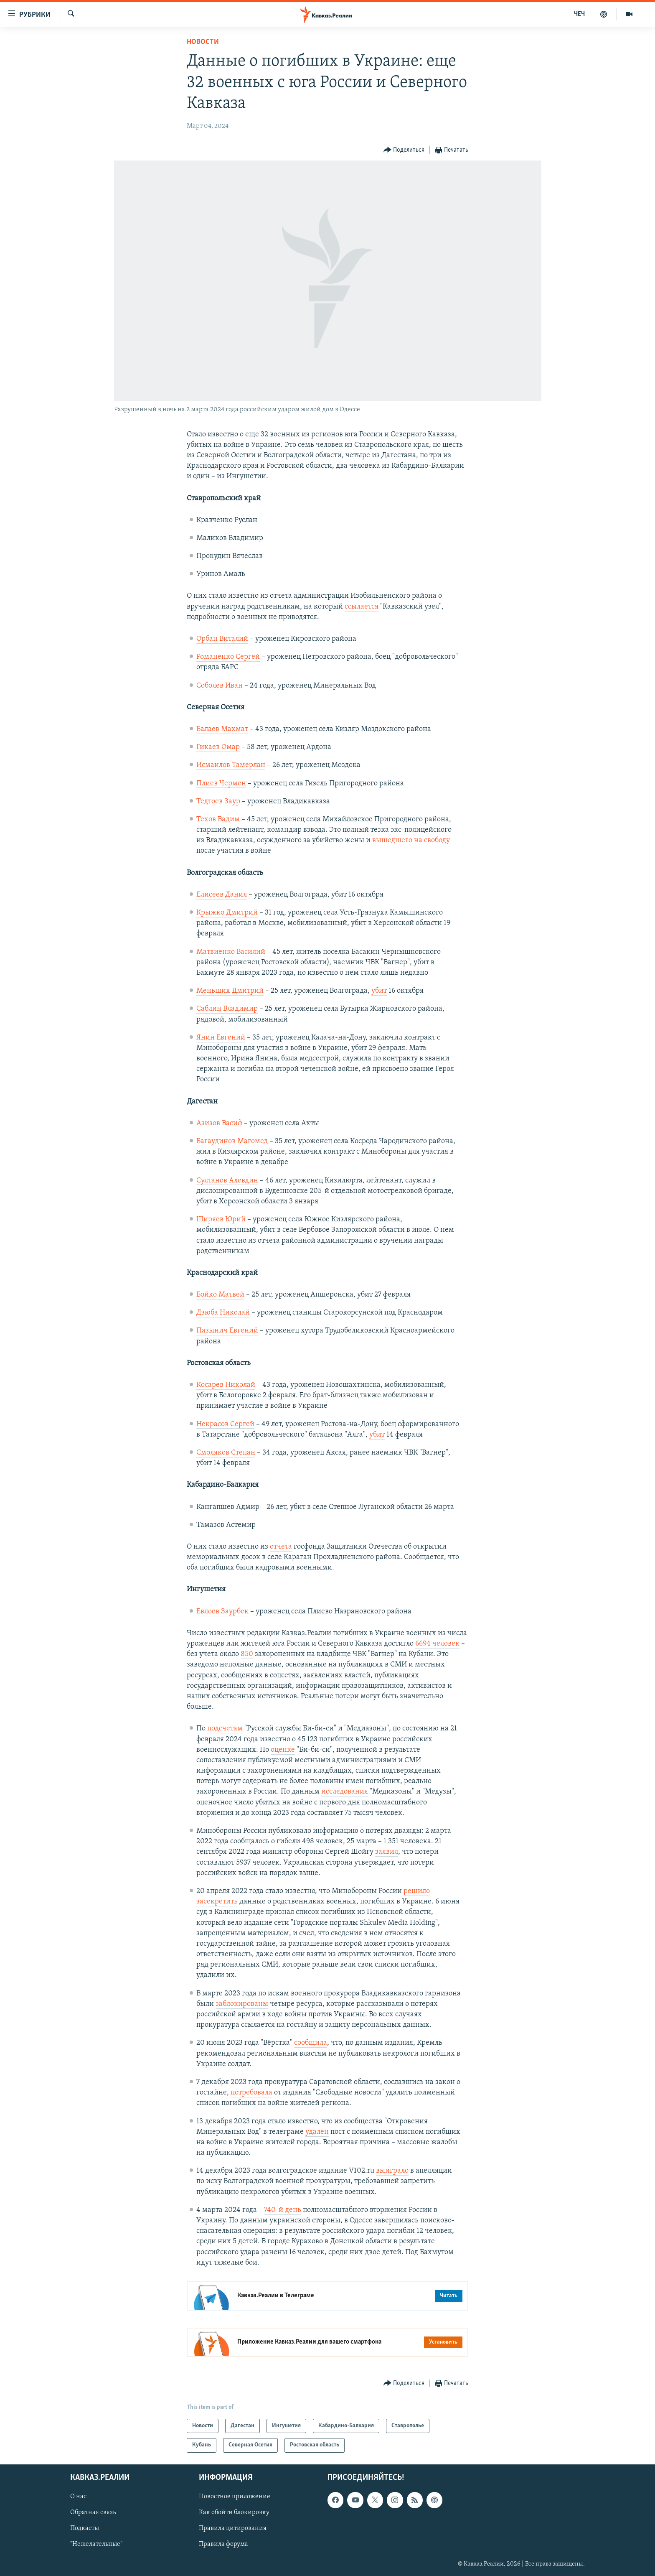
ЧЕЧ (579, 14)
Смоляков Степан (225, 1453)
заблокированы (242, 2004)
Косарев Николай (225, 1385)
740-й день (282, 2210)
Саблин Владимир (227, 1009)
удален (317, 2132)
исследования (344, 1792)
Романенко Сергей (228, 657)
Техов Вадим (218, 819)
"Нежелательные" (96, 2544)
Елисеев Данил (221, 895)
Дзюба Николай (223, 1313)
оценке (283, 1750)
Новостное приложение (234, 2496)
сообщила (310, 2043)
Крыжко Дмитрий (227, 913)
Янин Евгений (220, 1038)
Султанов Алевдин (227, 1181)
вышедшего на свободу (411, 840)
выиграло (392, 2171)
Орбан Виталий (222, 639)
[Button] (404, 150)
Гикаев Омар (218, 747)
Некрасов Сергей (225, 1424)
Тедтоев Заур (218, 801)
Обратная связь (93, 2512)
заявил (386, 1852)
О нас (78, 2496)
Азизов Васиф (219, 1123)
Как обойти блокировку (234, 2512)
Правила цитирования (233, 2528)
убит (379, 991)
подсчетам (225, 1729)
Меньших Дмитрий (230, 991)
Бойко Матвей (220, 1295)
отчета (281, 1547)
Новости (203, 42)
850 (247, 1654)
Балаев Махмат (222, 729)
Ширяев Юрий (221, 1219)
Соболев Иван (219, 686)
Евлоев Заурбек (222, 1611)
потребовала (251, 2093)
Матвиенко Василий (230, 952)
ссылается (361, 607)
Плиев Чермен (221, 783)
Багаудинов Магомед (232, 1141)
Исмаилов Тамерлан (230, 765)
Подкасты (84, 2528)
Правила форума (223, 2544)
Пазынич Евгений (227, 1331)
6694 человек (437, 1644)
